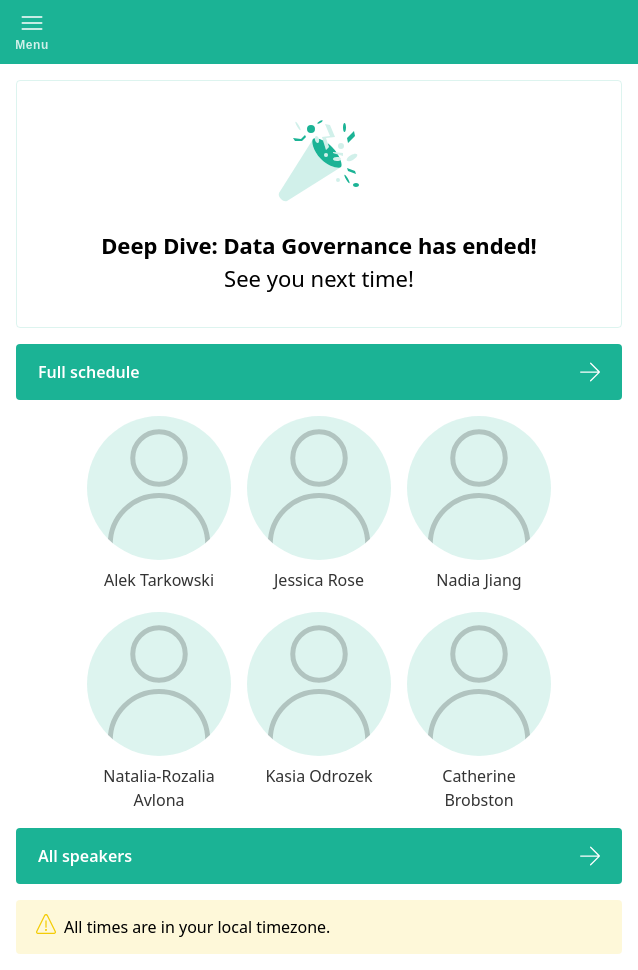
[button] (32, 32)
